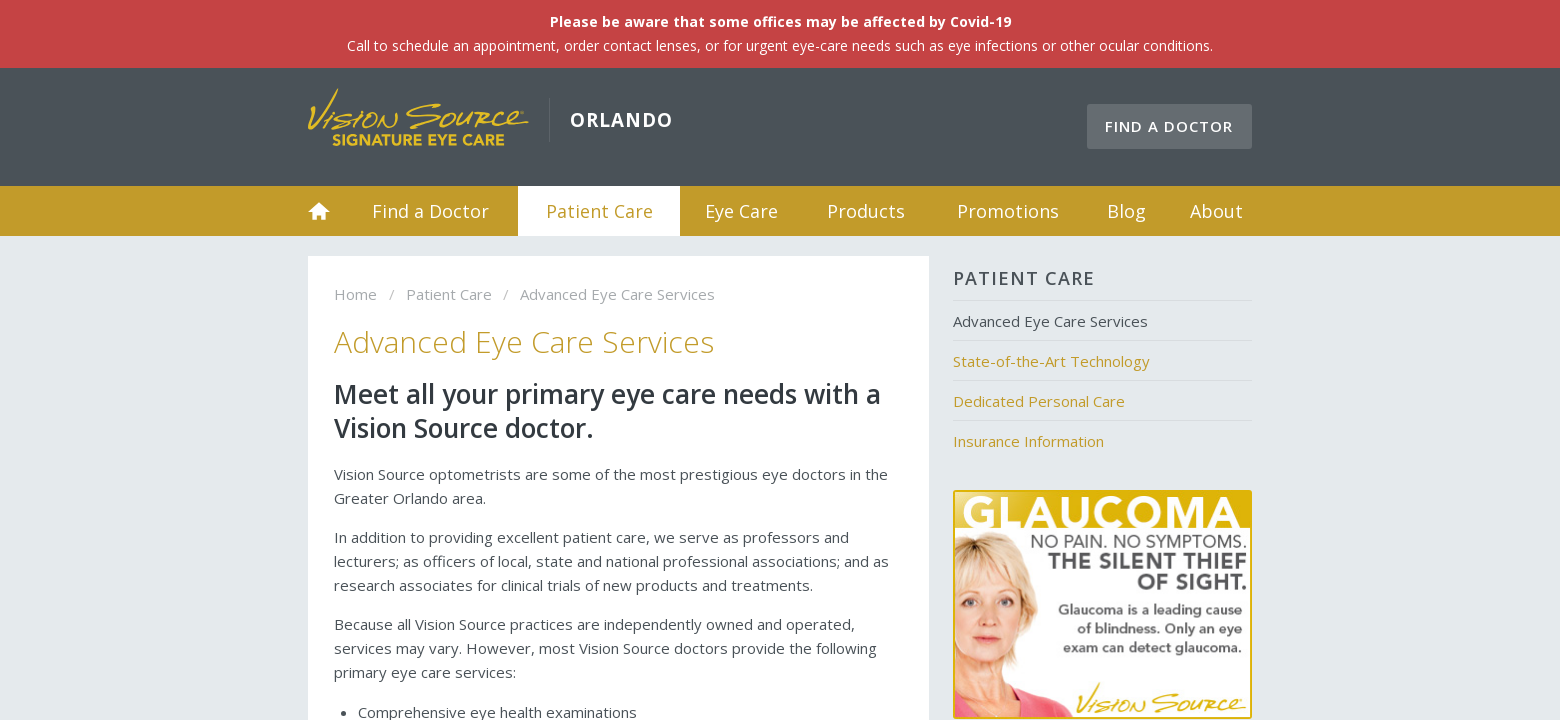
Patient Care (599, 211)
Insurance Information (1028, 441)
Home (319, 211)
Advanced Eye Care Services (1050, 321)
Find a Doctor (1169, 126)
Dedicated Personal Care (1039, 401)
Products (866, 211)
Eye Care (741, 211)
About (1216, 211)
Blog (1126, 211)
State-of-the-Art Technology (1051, 361)
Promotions (1008, 211)
